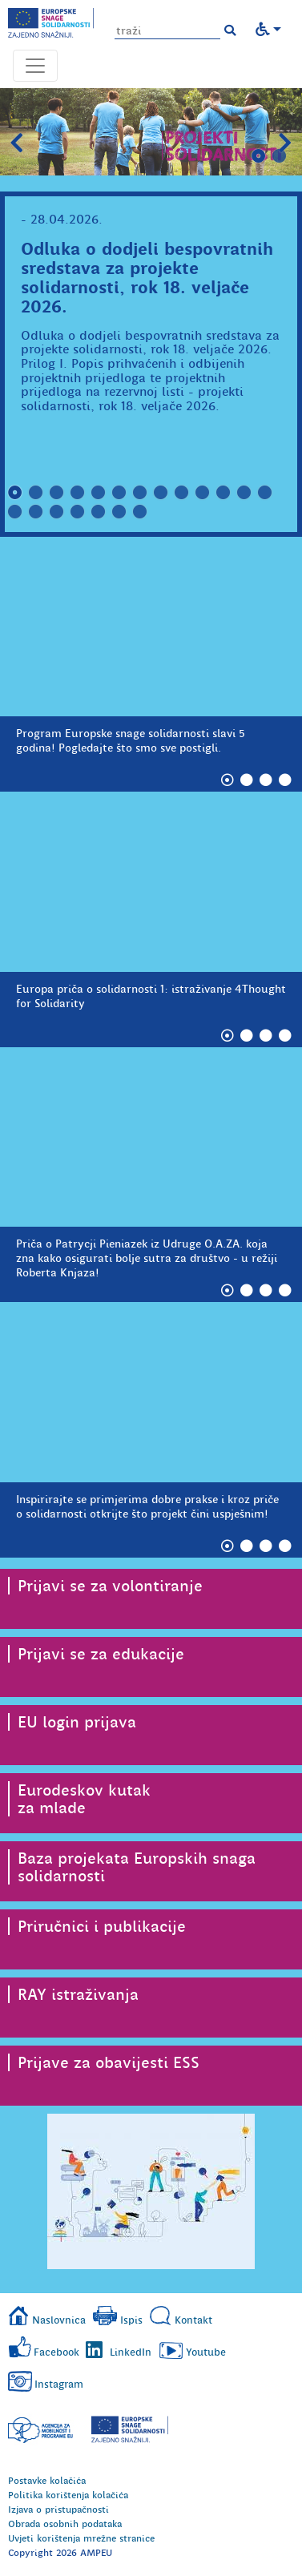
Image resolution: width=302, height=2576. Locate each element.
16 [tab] (56, 512)
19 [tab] (119, 512)
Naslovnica (59, 2320)
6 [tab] (119, 493)
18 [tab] (98, 512)
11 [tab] (223, 493)
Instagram (58, 2384)
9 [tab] (181, 493)
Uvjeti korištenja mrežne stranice (81, 2538)
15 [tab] (36, 512)
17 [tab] (77, 512)
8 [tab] (161, 493)
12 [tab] (244, 493)
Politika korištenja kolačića (68, 2495)
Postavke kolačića (47, 2480)
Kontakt (193, 2320)
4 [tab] (77, 493)
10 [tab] (202, 493)
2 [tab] (279, 156)
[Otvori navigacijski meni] (35, 66)
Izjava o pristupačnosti (58, 2509)
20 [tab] (140, 512)
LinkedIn (130, 2352)
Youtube (206, 2352)
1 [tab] (258, 156)
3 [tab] (56, 493)
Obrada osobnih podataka (65, 2524)
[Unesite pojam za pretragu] (167, 30)
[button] (230, 30)
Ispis (131, 2320)
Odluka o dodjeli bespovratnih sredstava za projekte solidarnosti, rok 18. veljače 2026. (147, 277)
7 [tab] (140, 493)
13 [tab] (265, 493)
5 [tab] (98, 493)
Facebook (56, 2352)
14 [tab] (15, 512)
